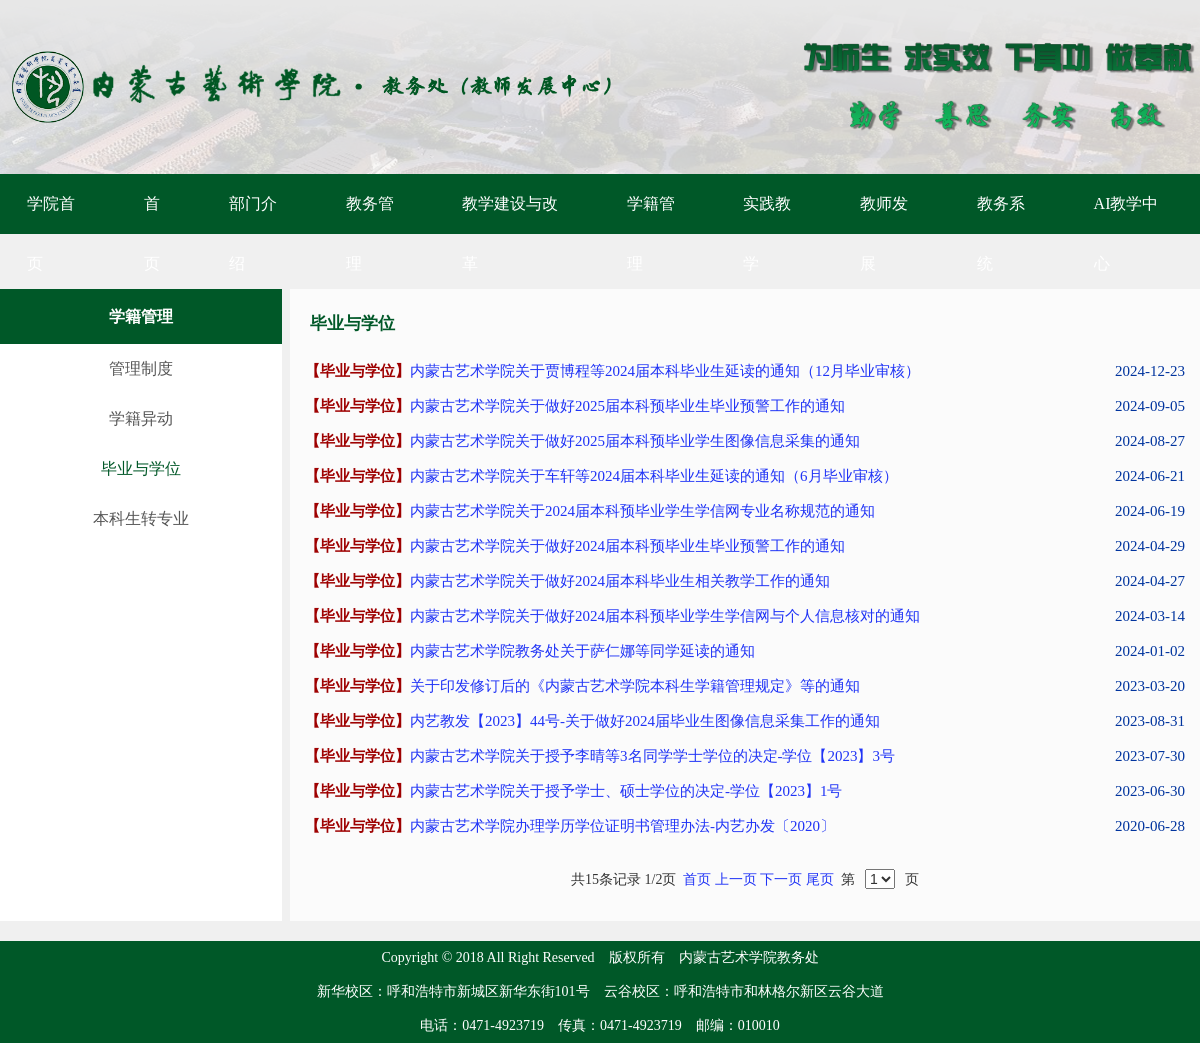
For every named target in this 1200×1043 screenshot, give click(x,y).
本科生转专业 (141, 518)
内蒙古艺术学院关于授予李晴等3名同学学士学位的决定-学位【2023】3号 (652, 756)
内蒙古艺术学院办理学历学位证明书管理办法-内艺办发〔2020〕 (622, 826)
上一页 (736, 879)
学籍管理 (651, 233)
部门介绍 (253, 233)
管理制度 (141, 368)
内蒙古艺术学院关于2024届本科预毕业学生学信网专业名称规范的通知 (642, 511)
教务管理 (370, 233)
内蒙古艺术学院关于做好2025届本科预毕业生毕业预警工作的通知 (627, 406)
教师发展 (884, 233)
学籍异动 (141, 418)
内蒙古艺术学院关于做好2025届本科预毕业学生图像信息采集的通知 (635, 441)
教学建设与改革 (510, 233)
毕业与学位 (141, 468)
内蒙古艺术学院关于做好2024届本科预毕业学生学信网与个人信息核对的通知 (665, 616)
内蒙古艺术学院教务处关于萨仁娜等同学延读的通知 (582, 651)
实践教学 (767, 233)
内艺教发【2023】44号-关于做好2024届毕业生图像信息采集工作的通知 (645, 721)
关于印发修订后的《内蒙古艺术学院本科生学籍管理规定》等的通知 (635, 686)
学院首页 (51, 233)
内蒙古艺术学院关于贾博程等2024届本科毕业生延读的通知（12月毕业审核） (665, 371)
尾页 (820, 879)
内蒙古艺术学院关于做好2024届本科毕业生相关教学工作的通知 (620, 581)
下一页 (781, 879)
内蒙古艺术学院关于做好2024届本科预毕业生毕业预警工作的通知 (627, 546)
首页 (152, 233)
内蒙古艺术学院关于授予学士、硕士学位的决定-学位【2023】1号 (626, 791)
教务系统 (1001, 233)
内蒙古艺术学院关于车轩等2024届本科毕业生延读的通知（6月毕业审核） (654, 476)
